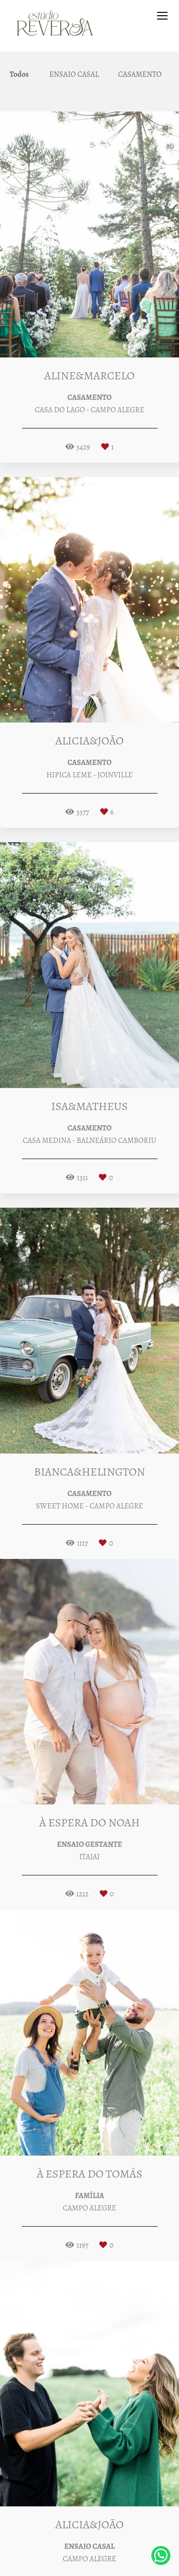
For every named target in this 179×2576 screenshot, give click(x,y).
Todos (19, 74)
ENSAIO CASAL (74, 74)
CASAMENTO (139, 74)
